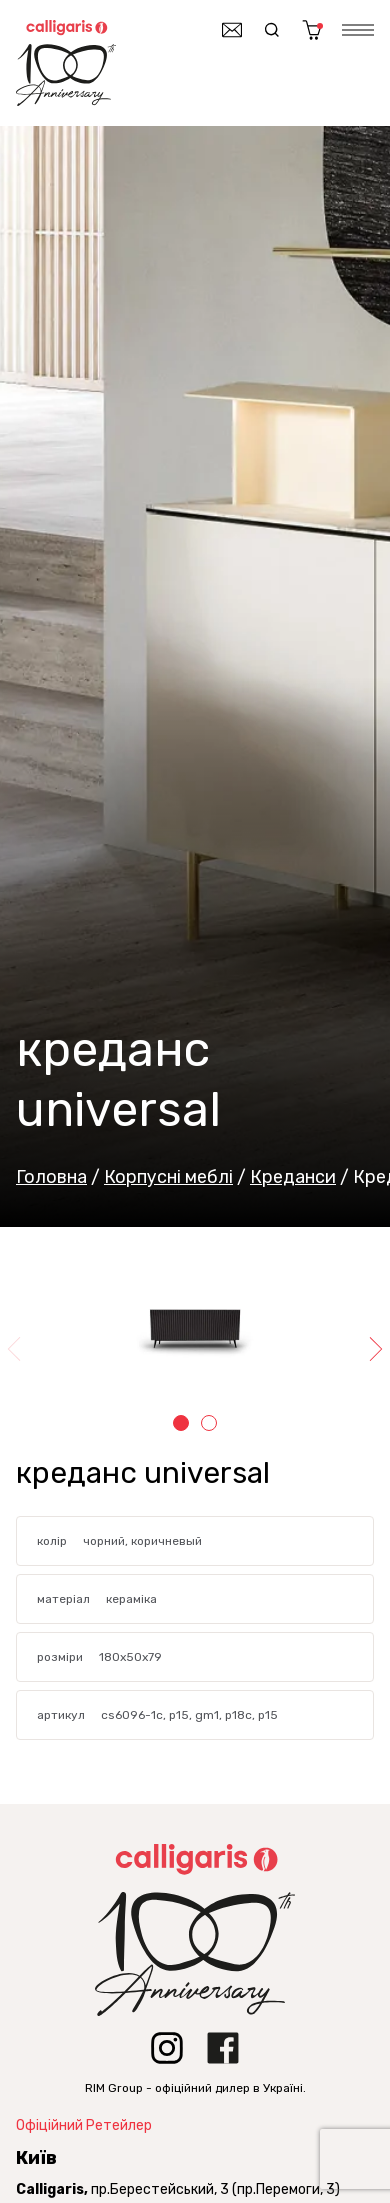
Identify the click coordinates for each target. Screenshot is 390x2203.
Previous (16, 1349)
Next (374, 1349)
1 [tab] (181, 1423)
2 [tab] (209, 1423)
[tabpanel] (195, 1332)
